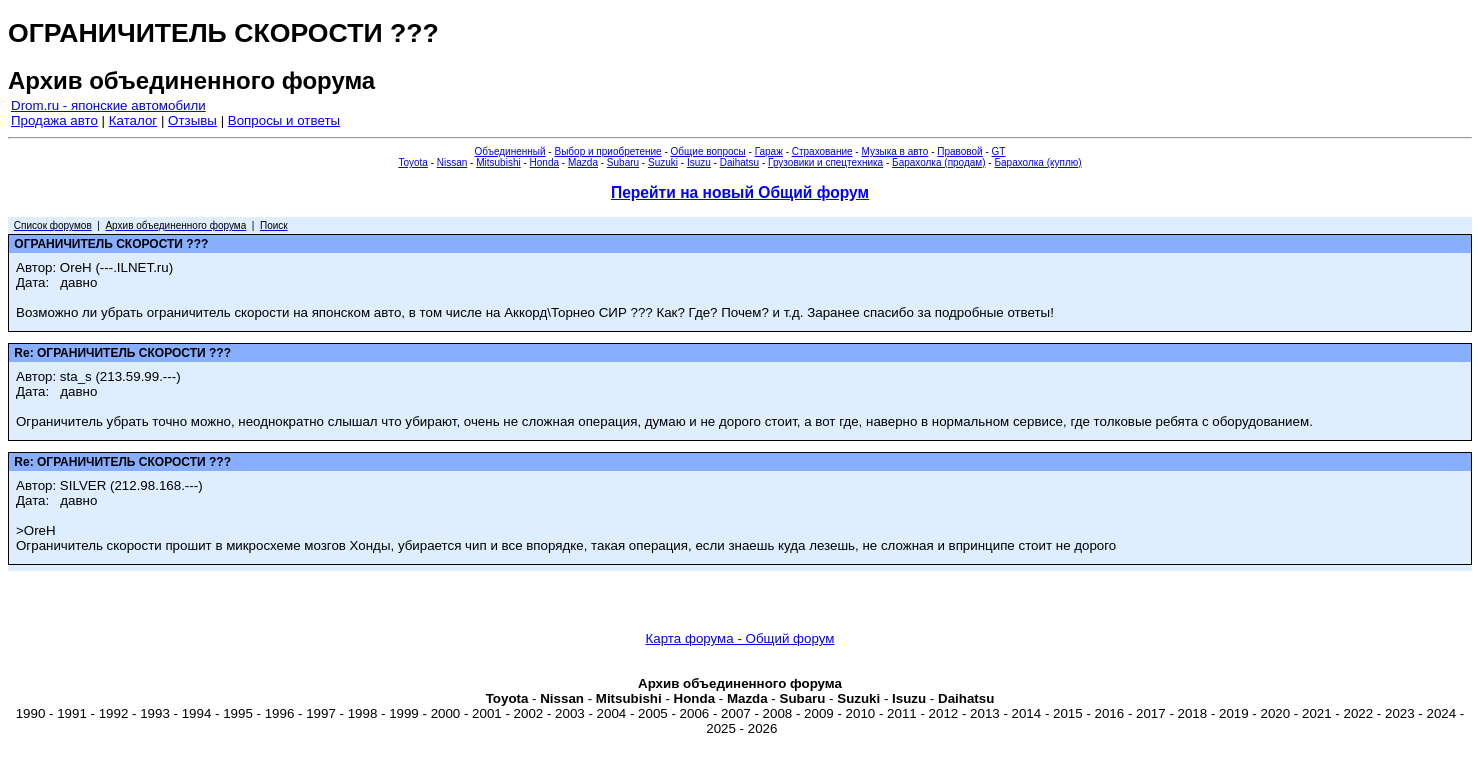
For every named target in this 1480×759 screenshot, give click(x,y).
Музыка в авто (894, 151)
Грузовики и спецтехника (825, 162)
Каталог (133, 120)
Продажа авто (54, 120)
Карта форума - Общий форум (740, 638)
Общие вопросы (708, 151)
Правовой (959, 151)
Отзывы (192, 120)
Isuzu (699, 162)
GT (999, 151)
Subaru (623, 162)
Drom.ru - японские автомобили (108, 105)
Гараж (769, 151)
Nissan (452, 162)
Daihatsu (739, 162)
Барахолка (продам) (939, 162)
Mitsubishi (498, 162)
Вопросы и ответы (284, 120)
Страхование (822, 151)
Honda (544, 162)
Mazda (583, 162)
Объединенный (510, 151)
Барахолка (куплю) (1037, 162)
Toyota (412, 162)
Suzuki (663, 162)
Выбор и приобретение (607, 151)
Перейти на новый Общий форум (740, 192)
